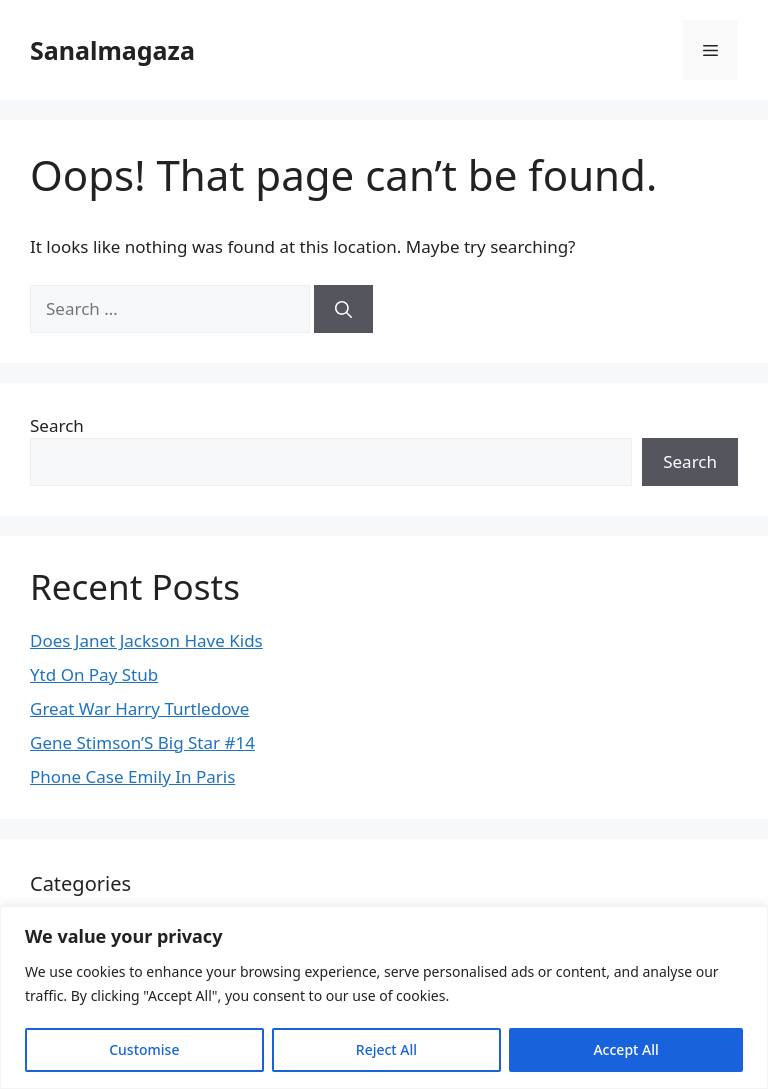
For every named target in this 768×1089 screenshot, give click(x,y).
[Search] (343, 309)
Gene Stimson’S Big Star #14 (142, 742)
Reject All (386, 1049)
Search (57, 425)
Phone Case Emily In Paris (132, 776)
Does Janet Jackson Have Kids (146, 640)
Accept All (625, 1049)
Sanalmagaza (112, 50)
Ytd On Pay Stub (94, 674)
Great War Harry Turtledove (139, 708)
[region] (384, 997)
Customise (144, 1049)
